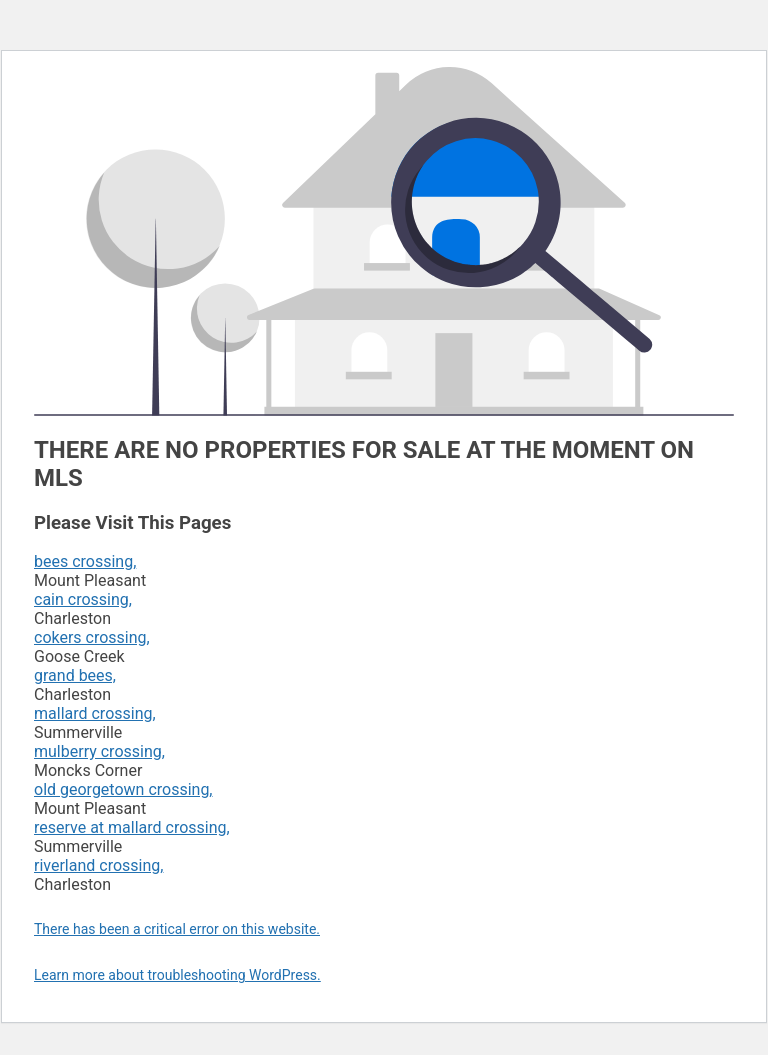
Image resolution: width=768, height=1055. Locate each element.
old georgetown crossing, (123, 789)
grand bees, (75, 675)
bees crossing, (85, 561)
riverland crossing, (98, 865)
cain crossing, (83, 599)
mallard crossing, (95, 713)
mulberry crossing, (99, 751)
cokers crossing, (92, 637)
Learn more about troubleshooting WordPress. (177, 975)
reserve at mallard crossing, (132, 827)
